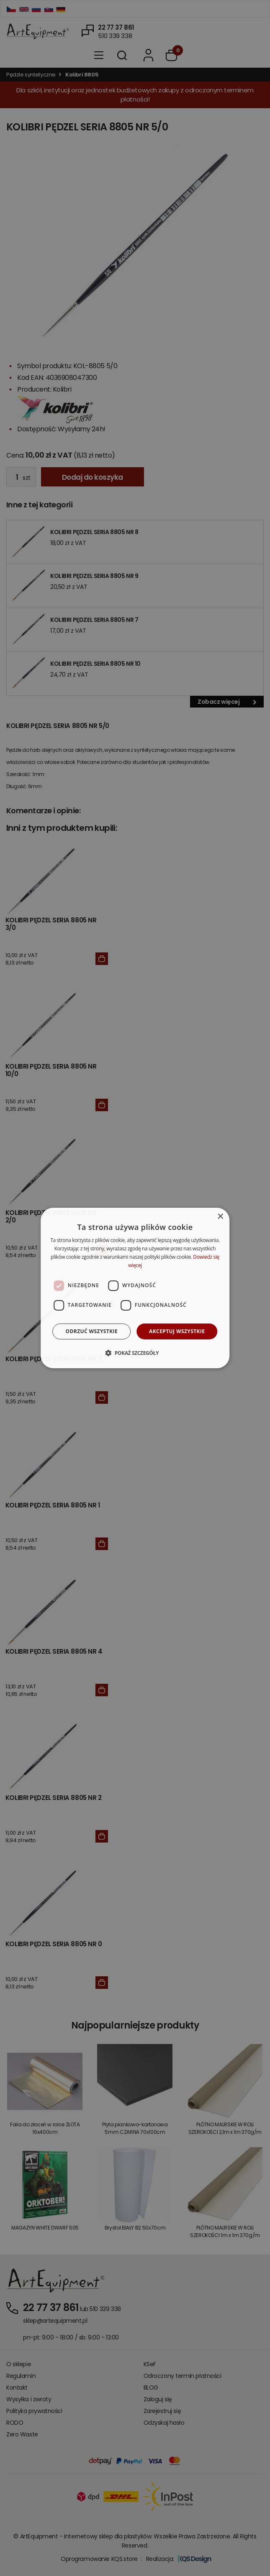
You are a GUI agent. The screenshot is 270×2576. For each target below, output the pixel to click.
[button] (135, 1353)
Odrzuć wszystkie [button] (92, 1331)
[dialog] (135, 1288)
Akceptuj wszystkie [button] (177, 1331)
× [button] (220, 1217)
